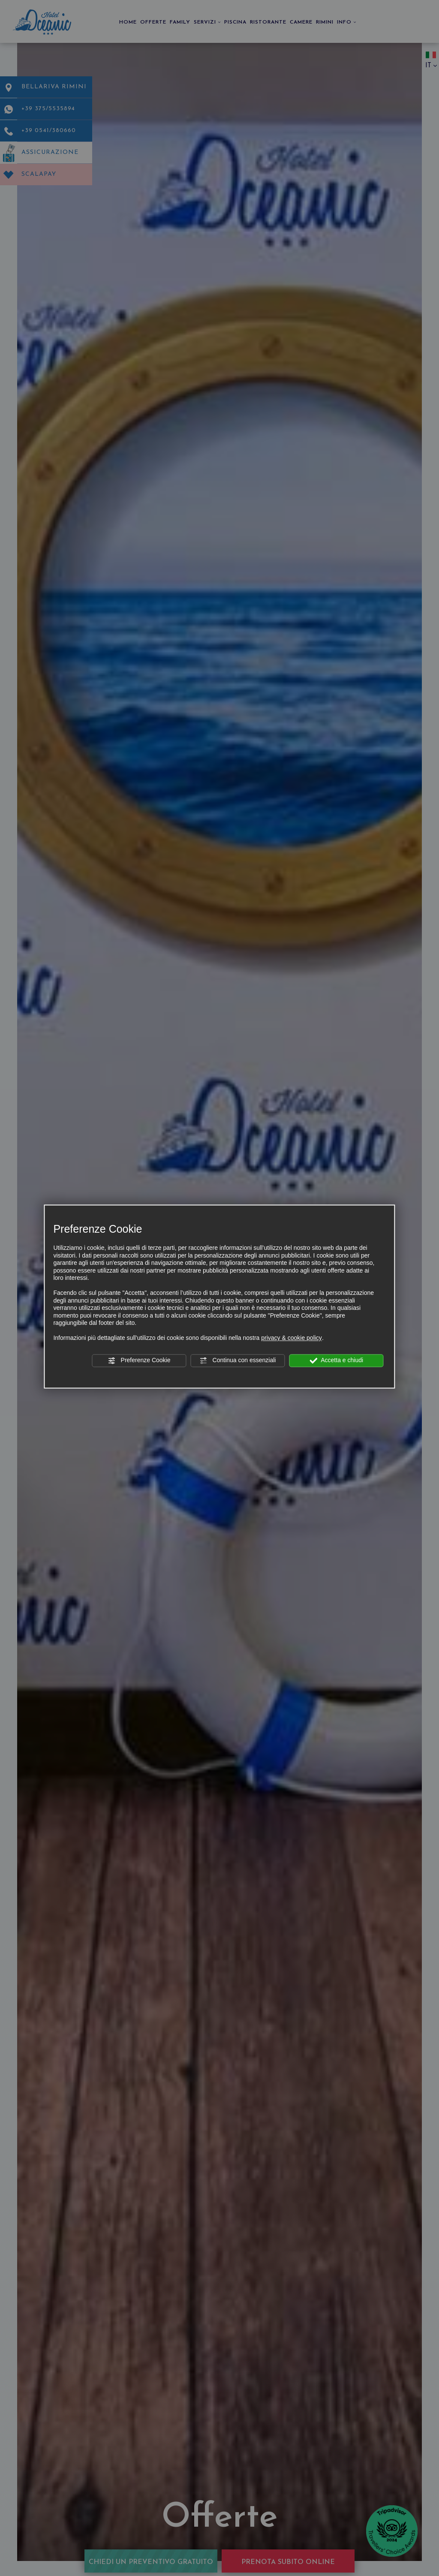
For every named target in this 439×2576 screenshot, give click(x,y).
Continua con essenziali (238, 1360)
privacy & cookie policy (291, 1338)
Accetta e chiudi (336, 1360)
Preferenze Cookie (139, 1360)
